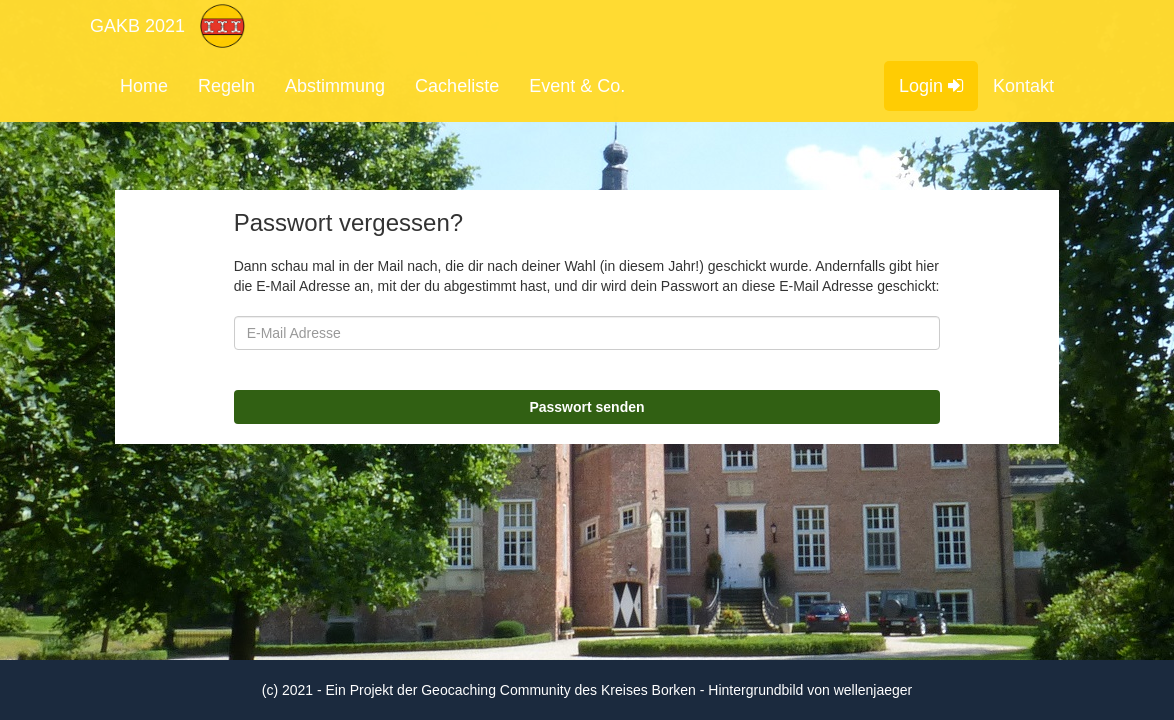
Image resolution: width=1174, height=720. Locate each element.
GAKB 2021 (137, 26)
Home (144, 86)
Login (931, 86)
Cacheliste (457, 86)
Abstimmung (335, 86)
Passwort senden (586, 407)
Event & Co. (577, 86)
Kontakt (1023, 86)
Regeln (226, 86)
